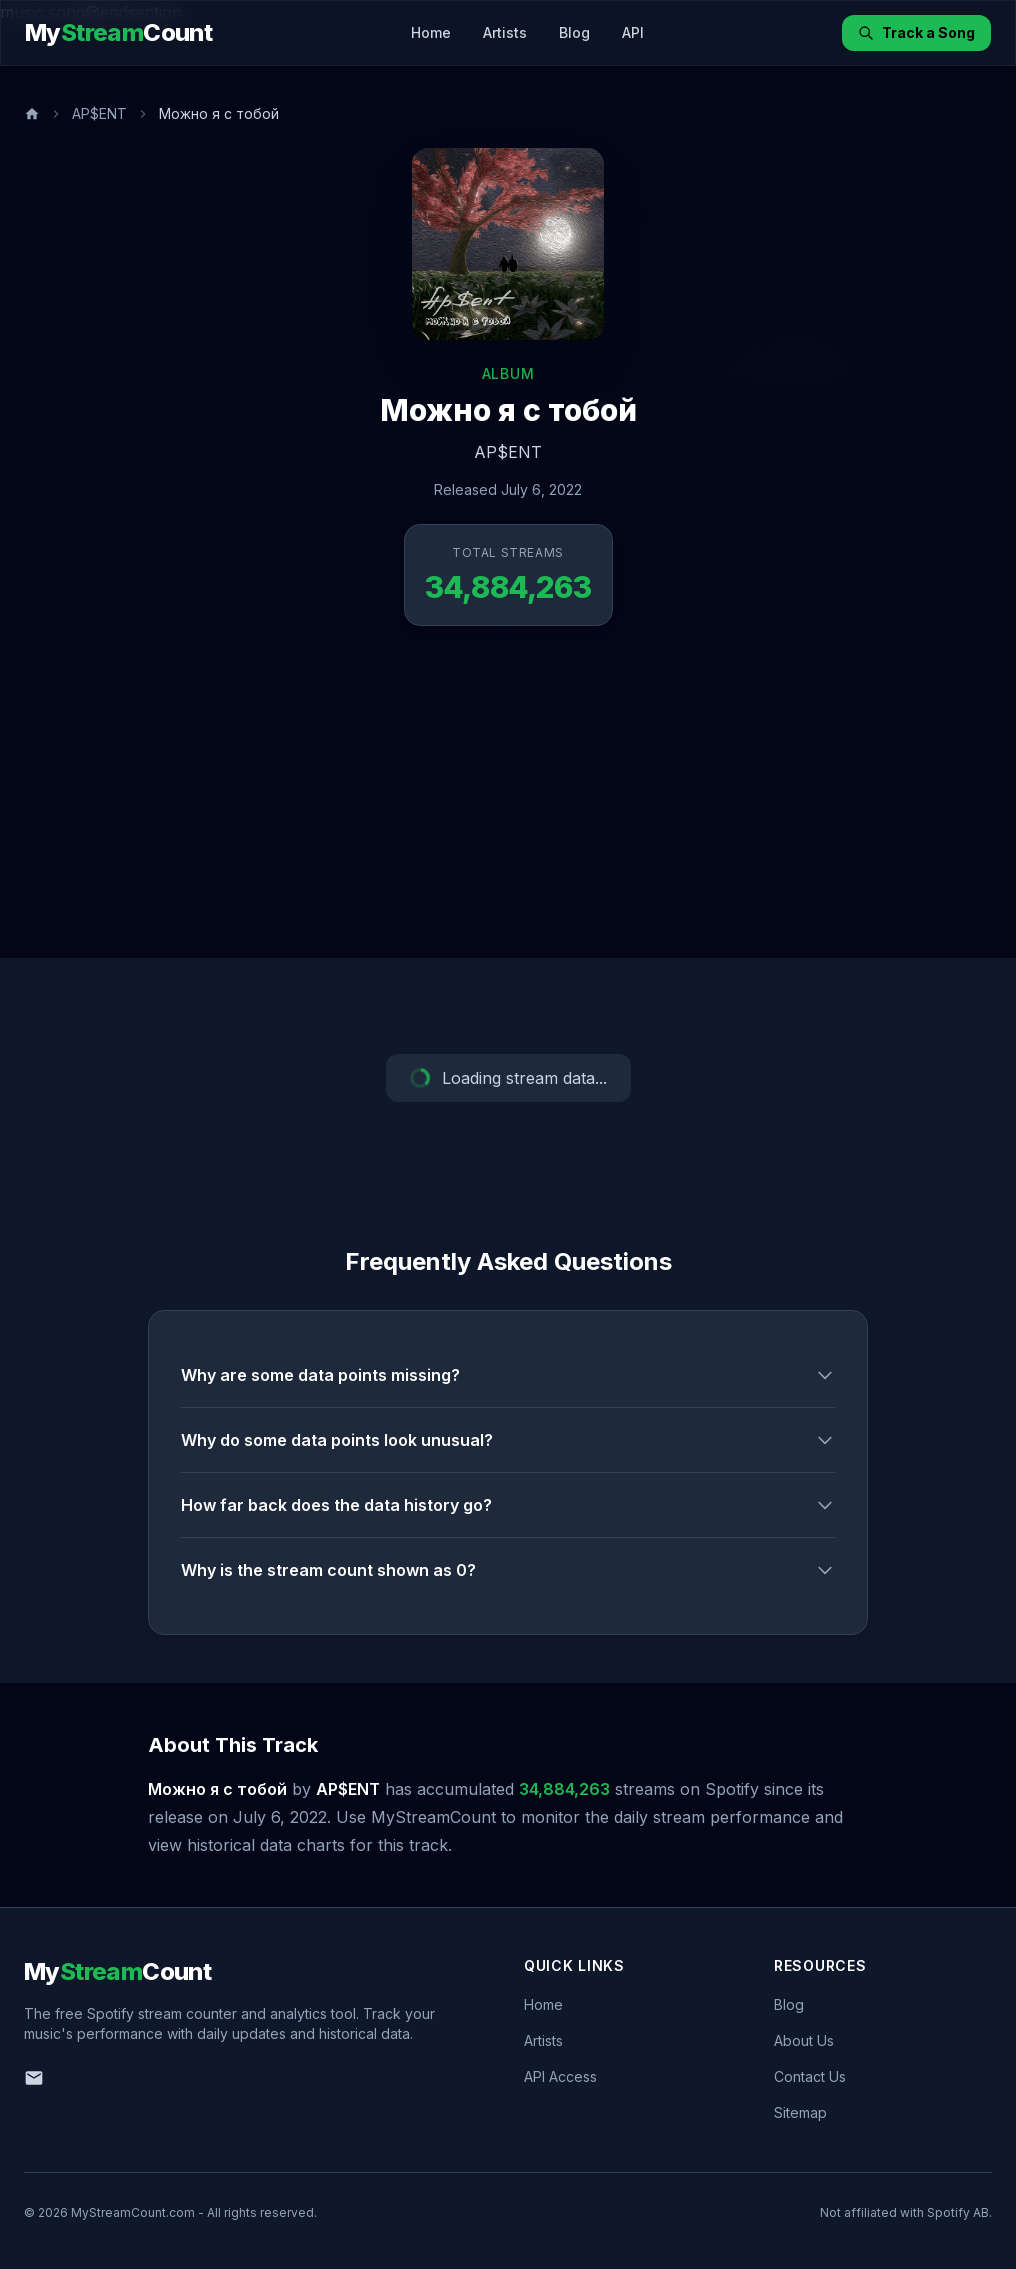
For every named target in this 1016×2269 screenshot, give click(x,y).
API (633, 32)
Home (431, 32)
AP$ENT (99, 113)
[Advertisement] (508, 808)
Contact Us (810, 2076)
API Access (560, 2076)
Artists (505, 32)
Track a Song (916, 32)
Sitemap (800, 2112)
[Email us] (34, 2078)
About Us (804, 2040)
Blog (574, 32)
